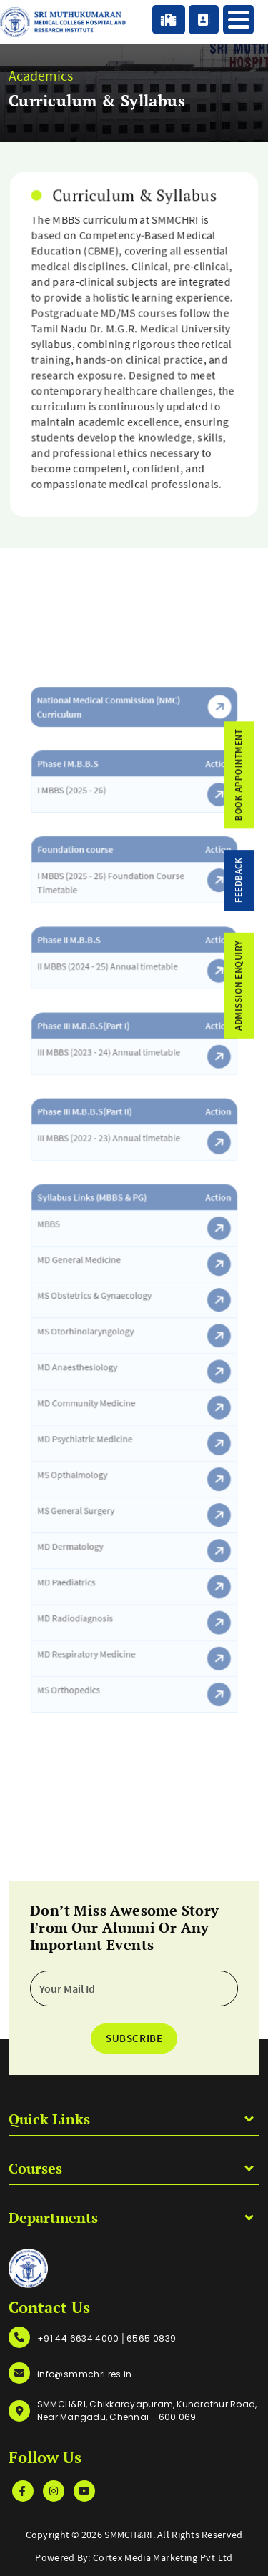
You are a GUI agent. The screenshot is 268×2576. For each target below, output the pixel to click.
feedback (253, 880)
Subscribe (134, 2038)
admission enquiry (253, 986)
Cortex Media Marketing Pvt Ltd (163, 2557)
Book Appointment (253, 775)
